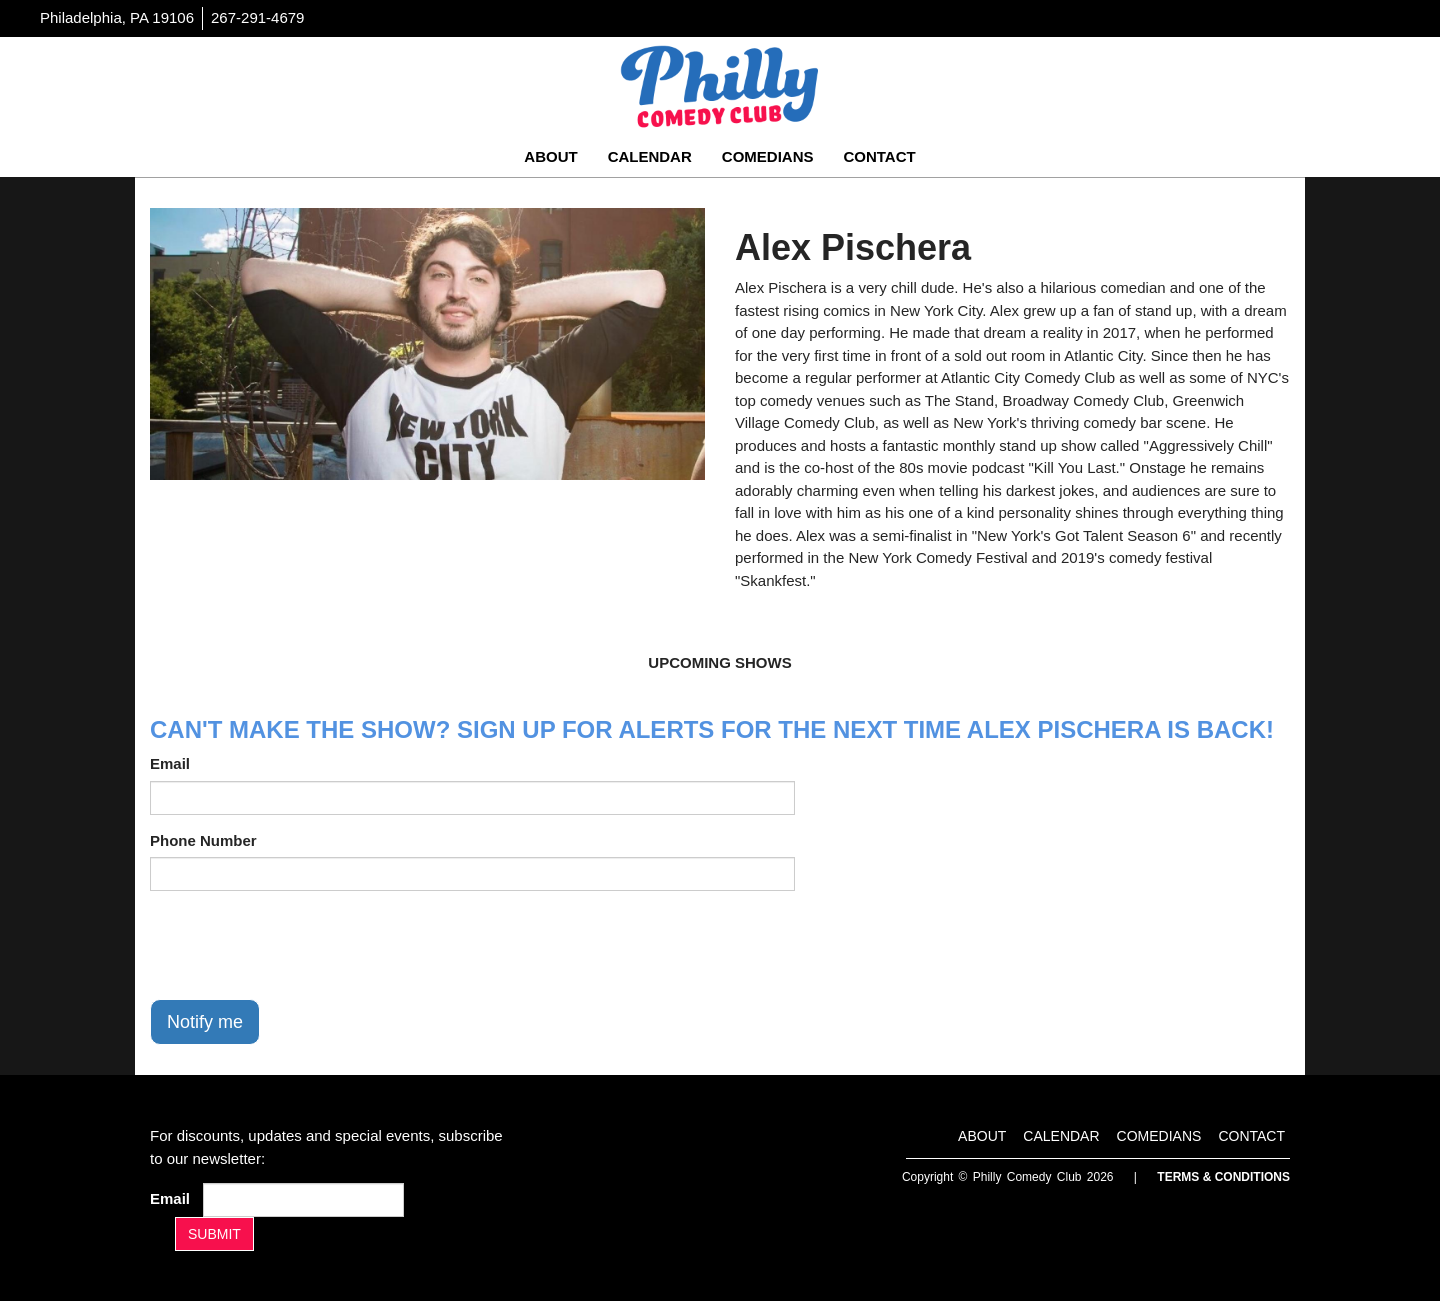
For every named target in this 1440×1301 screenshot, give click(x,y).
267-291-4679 (257, 17)
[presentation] (302, 945)
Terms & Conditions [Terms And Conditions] (1223, 1177)
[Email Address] (303, 1200)
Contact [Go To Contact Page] (879, 156)
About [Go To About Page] (550, 156)
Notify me (205, 1022)
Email (170, 763)
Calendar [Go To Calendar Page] (650, 156)
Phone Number (203, 840)
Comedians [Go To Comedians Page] (768, 156)
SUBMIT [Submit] (214, 1234)
